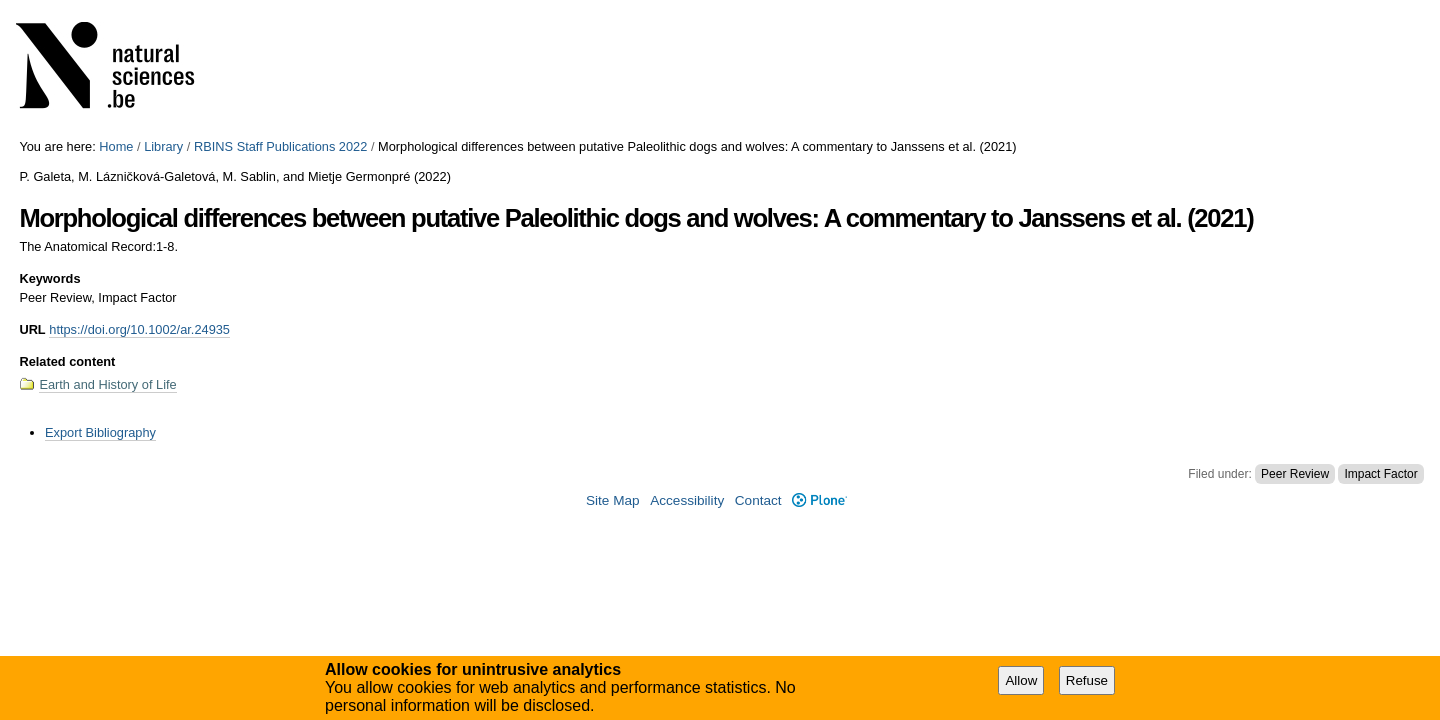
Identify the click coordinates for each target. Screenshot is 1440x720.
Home (116, 146)
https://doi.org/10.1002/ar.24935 (139, 329)
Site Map (613, 500)
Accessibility (687, 500)
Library (163, 146)
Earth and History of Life (107, 384)
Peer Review (1295, 474)
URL (32, 329)
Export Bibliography (100, 432)
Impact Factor (1380, 474)
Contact (758, 500)
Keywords (49, 278)
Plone (819, 500)
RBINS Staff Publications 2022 (280, 146)
